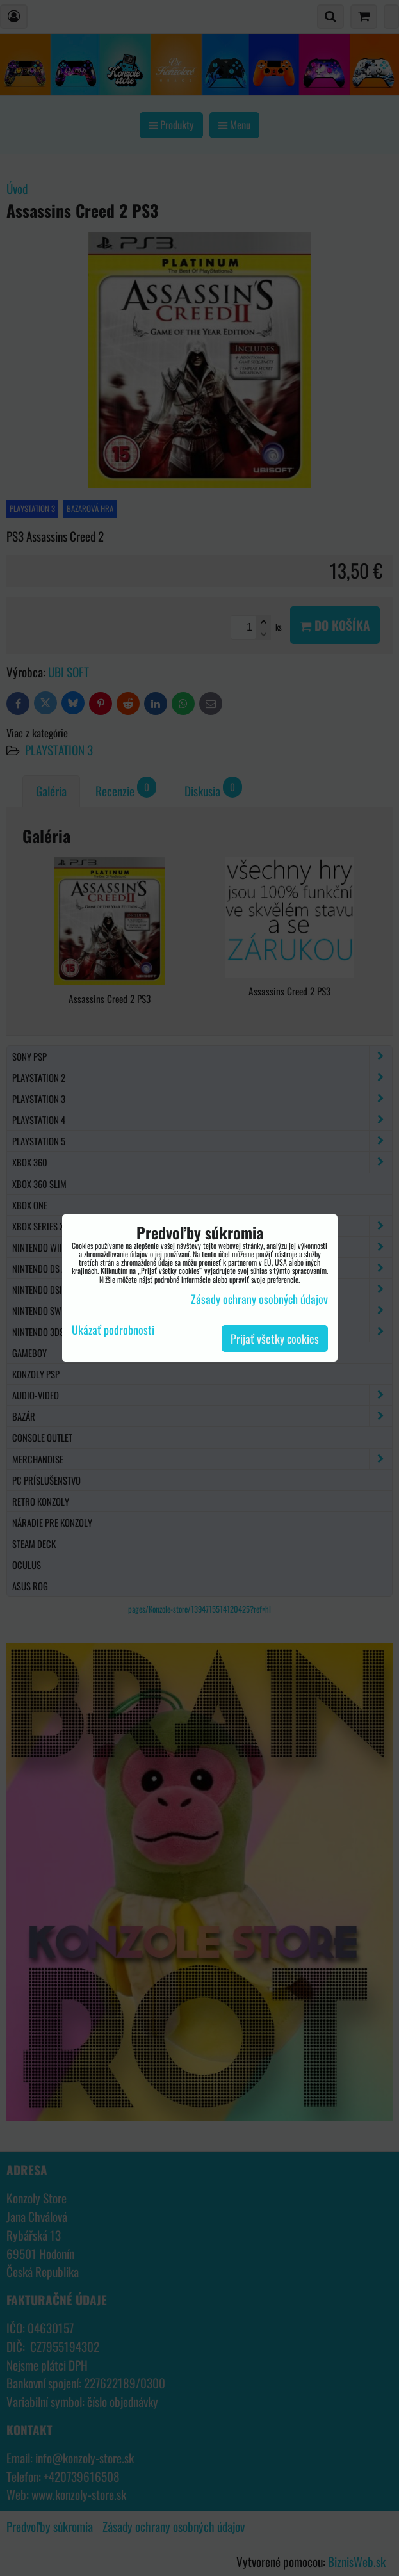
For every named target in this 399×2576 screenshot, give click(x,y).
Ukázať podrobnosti (113, 1330)
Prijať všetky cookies (275, 1338)
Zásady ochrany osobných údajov (259, 1299)
